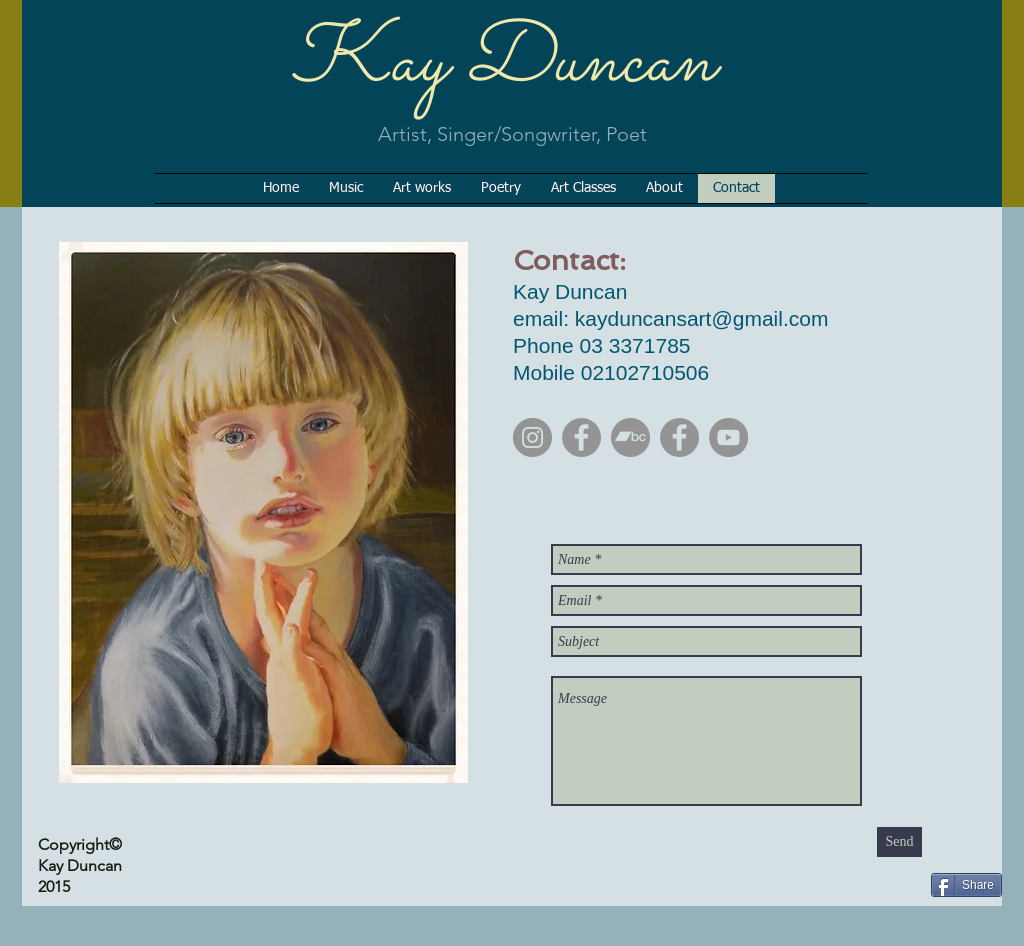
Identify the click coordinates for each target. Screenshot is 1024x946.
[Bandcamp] (630, 437)
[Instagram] (532, 437)
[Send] (899, 842)
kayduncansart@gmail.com (702, 318)
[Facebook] (581, 437)
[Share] (966, 885)
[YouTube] (728, 437)
